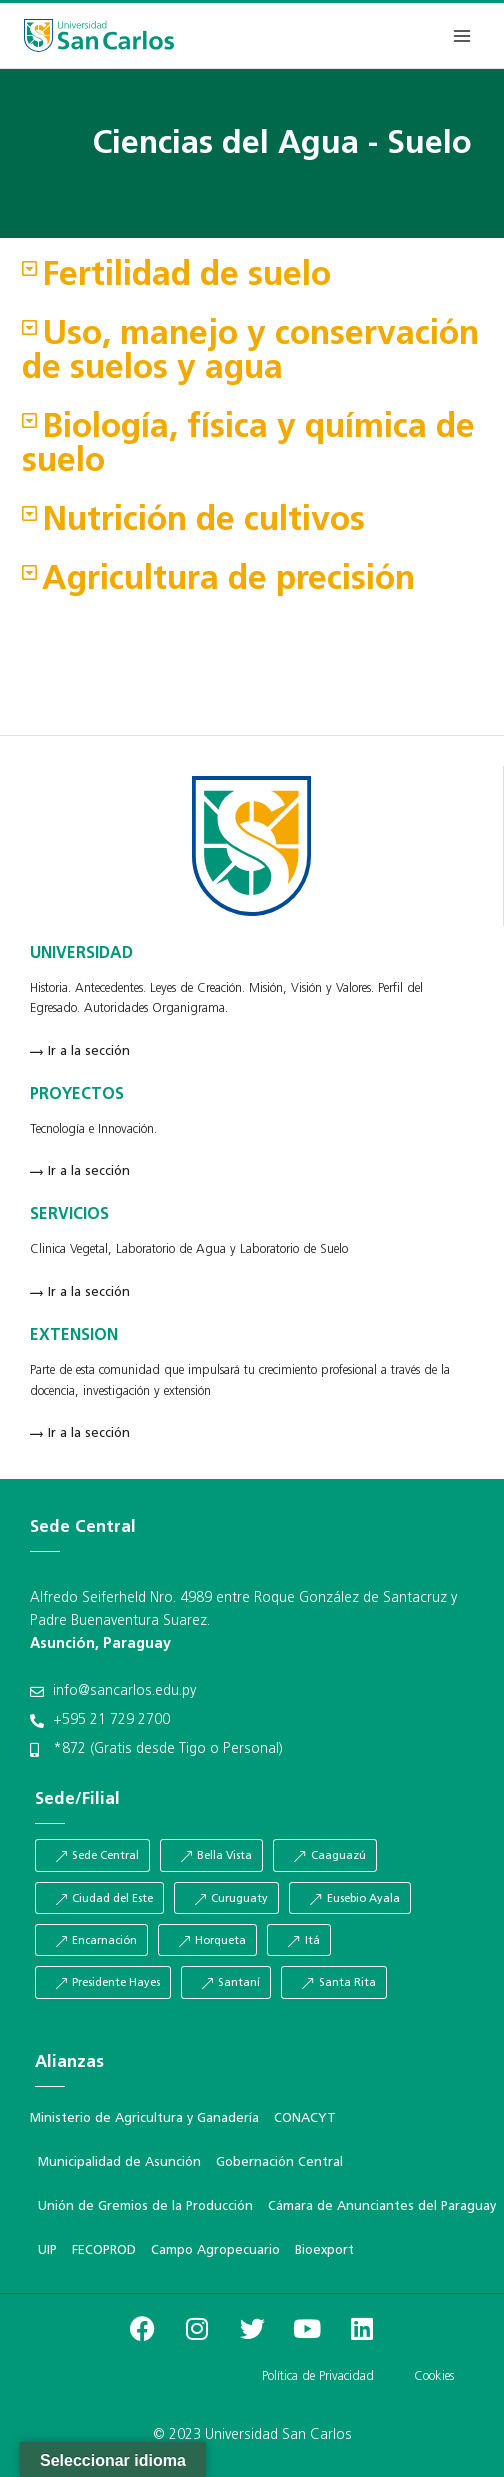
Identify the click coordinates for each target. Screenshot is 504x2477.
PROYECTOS (77, 1095)
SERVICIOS (69, 1215)
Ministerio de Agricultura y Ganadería (144, 2118)
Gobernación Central (279, 2162)
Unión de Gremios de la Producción (145, 2206)
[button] (252, 277)
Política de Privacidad (318, 2376)
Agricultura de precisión (228, 580)
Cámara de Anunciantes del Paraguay (382, 2206)
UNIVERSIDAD (81, 954)
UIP (47, 2250)
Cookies (434, 2376)
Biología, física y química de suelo (248, 445)
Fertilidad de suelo (186, 276)
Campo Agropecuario (215, 2250)
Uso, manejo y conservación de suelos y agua (250, 352)
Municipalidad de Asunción (119, 2162)
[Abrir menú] (461, 35)
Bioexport (324, 2250)
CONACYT (305, 2118)
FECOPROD (104, 2250)
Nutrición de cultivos (203, 521)
